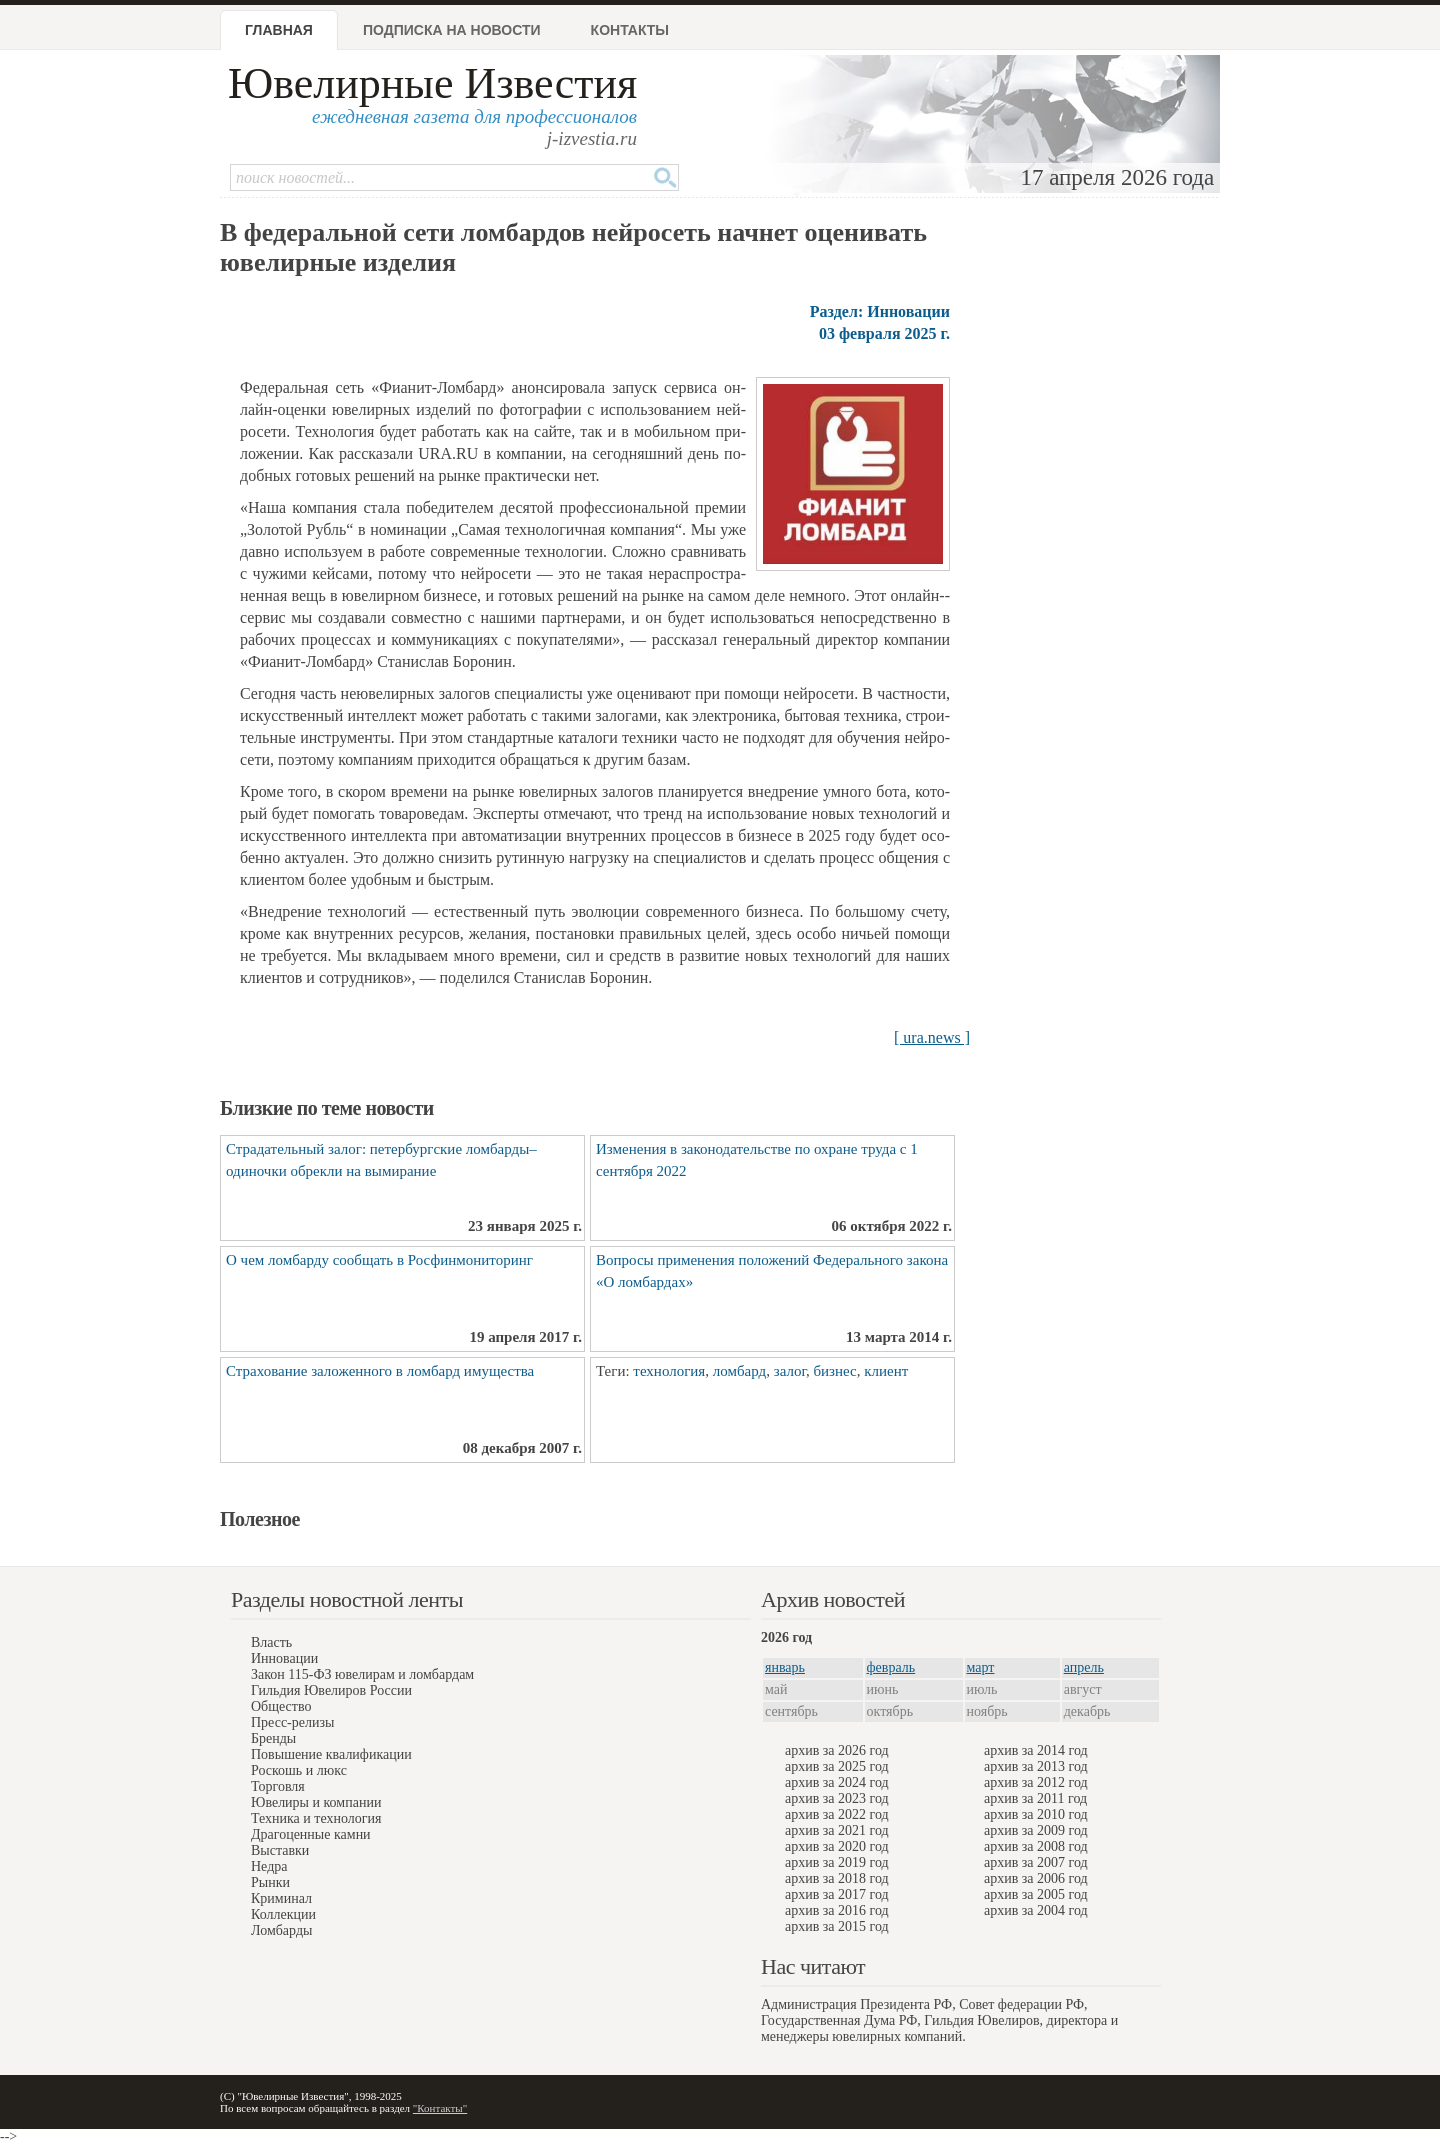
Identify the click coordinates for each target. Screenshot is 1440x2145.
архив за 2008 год (1036, 1846)
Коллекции (283, 1914)
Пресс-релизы (292, 1722)
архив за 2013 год (1036, 1766)
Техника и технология (316, 1818)
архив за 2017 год (837, 1894)
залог (790, 1371)
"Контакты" (440, 2108)
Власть (271, 1642)
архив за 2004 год (1036, 1910)
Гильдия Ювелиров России (331, 1690)
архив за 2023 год (837, 1798)
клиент (886, 1371)
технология (669, 1371)
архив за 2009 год (1036, 1830)
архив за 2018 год (837, 1878)
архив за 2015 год (837, 1926)
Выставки (280, 1850)
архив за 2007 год (1036, 1862)
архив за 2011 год (1035, 1798)
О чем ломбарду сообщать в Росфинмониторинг (379, 1260)
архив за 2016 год (837, 1910)
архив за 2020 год (837, 1846)
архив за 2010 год (1036, 1814)
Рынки (270, 1882)
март (981, 1667)
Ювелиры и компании (316, 1802)
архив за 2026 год (837, 1750)
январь (785, 1667)
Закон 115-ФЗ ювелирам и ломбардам (362, 1674)
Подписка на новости (452, 30)
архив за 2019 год (837, 1862)
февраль (891, 1667)
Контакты (630, 30)
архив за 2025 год (837, 1766)
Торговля (278, 1786)
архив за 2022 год (837, 1814)
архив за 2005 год (1036, 1894)
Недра (269, 1866)
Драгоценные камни (311, 1834)
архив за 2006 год (1036, 1878)
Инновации (284, 1658)
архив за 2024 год (837, 1782)
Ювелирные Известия (432, 83)
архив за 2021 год (837, 1830)
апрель (1084, 1667)
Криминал (281, 1898)
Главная (279, 30)
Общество (281, 1706)
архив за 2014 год (1036, 1750)
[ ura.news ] (932, 1037)
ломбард (739, 1371)
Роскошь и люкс (299, 1770)
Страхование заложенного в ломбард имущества (380, 1371)
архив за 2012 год (1036, 1782)
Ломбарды (281, 1930)
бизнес (834, 1371)
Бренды (273, 1738)
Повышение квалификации (331, 1754)
